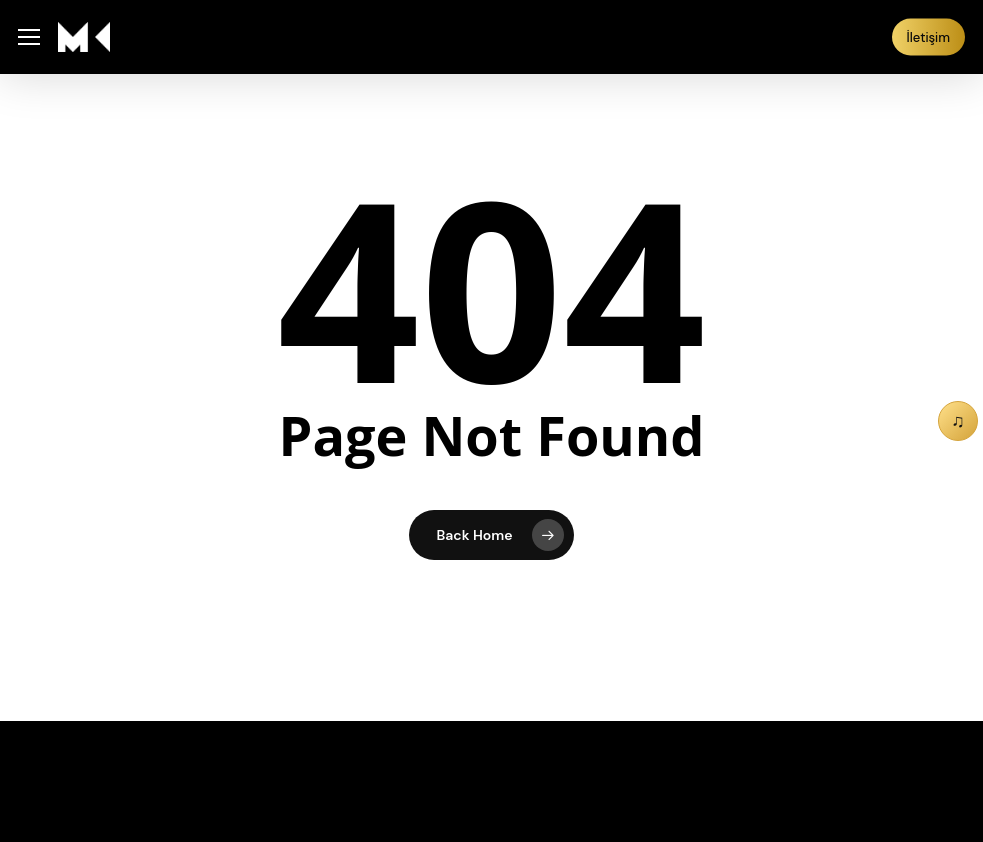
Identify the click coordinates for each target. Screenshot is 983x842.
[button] (29, 37)
